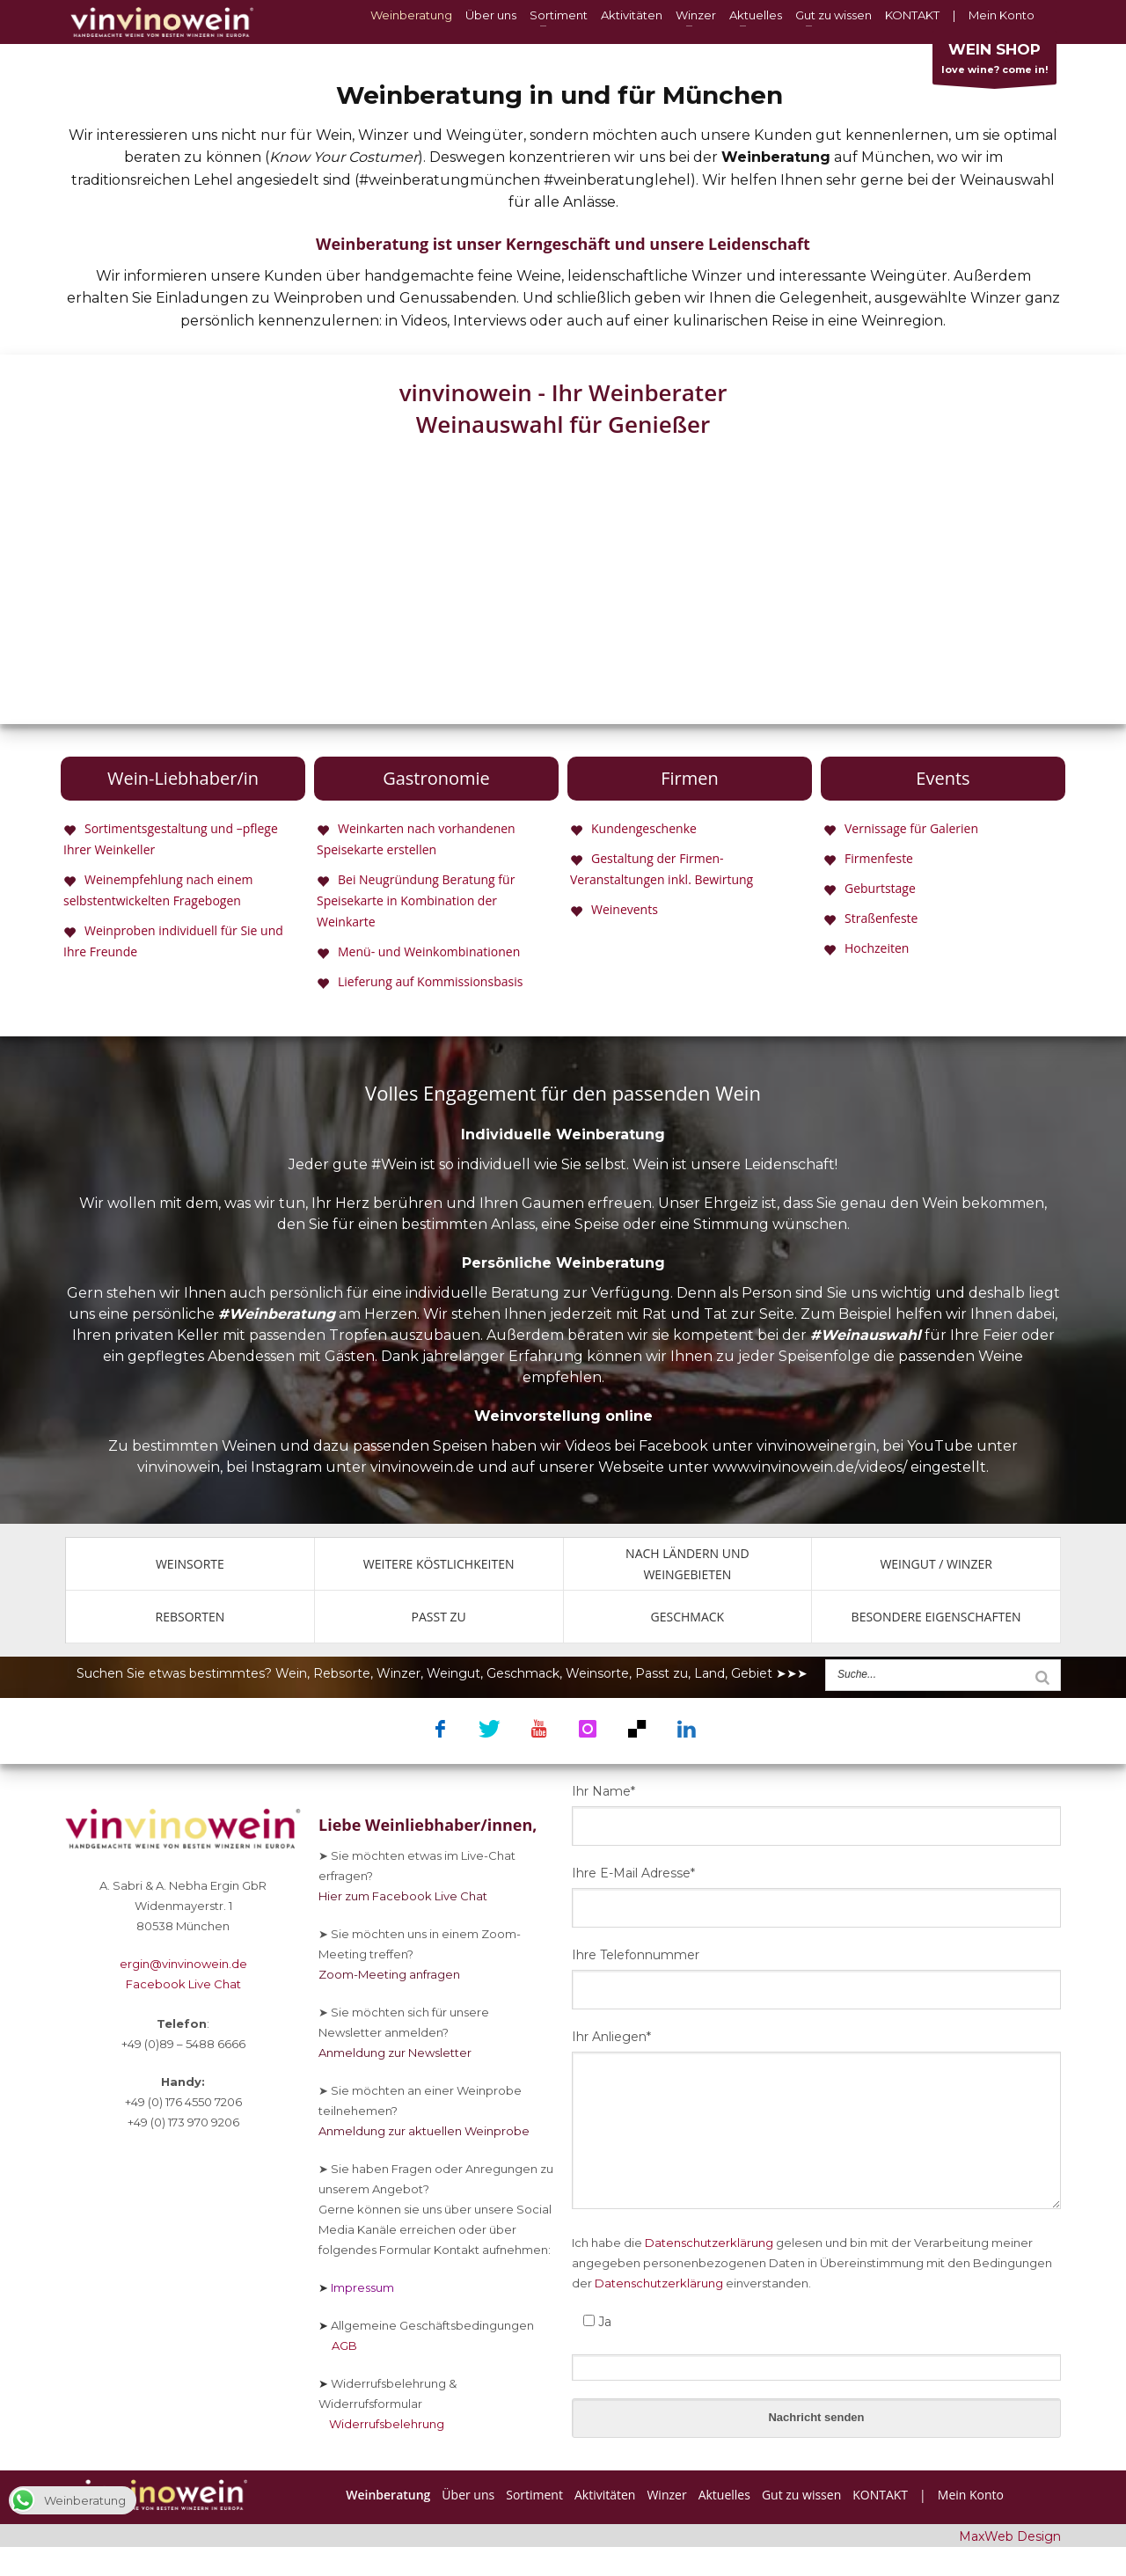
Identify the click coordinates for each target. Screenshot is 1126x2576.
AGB (337, 2345)
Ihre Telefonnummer (635, 1955)
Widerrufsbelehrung (381, 2424)
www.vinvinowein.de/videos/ (810, 1467)
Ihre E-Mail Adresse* (633, 1873)
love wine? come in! (994, 62)
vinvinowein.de (422, 1467)
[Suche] (1042, 1677)
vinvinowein (178, 1467)
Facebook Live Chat (183, 1984)
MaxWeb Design (1010, 2536)
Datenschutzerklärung (709, 2243)
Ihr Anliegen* (611, 2037)
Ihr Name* (603, 1791)
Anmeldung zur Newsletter (395, 2052)
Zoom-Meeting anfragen (389, 1974)
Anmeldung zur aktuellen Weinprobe (424, 2131)
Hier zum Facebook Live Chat (402, 1896)
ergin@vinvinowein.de (183, 1964)
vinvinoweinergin (816, 1446)
